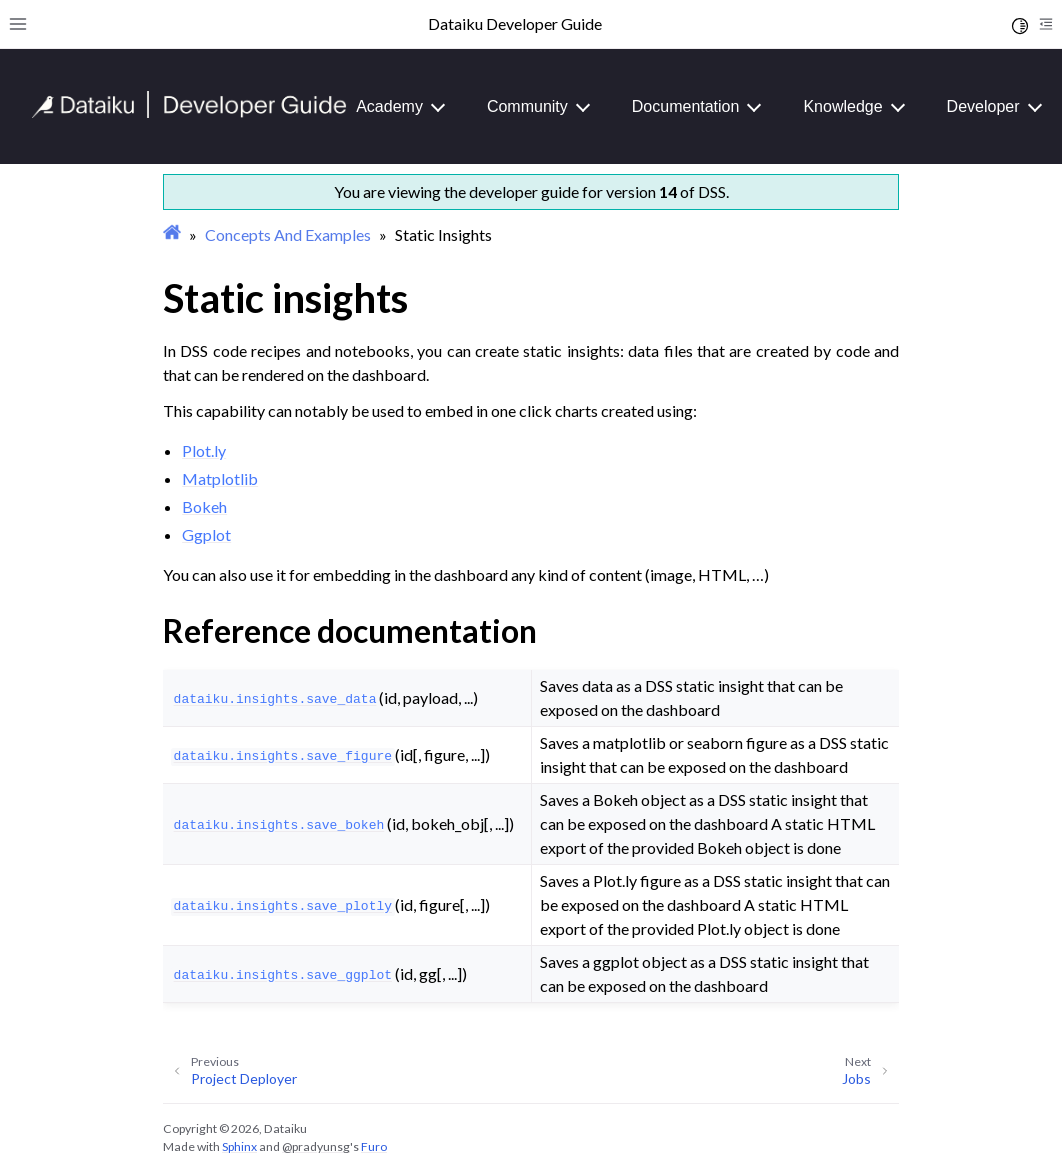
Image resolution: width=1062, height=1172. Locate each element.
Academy (389, 106)
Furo (374, 1146)
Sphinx (239, 1146)
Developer (983, 106)
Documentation (686, 106)
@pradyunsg (316, 1146)
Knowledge (842, 106)
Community (527, 106)
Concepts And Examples (288, 234)
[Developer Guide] (189, 112)
